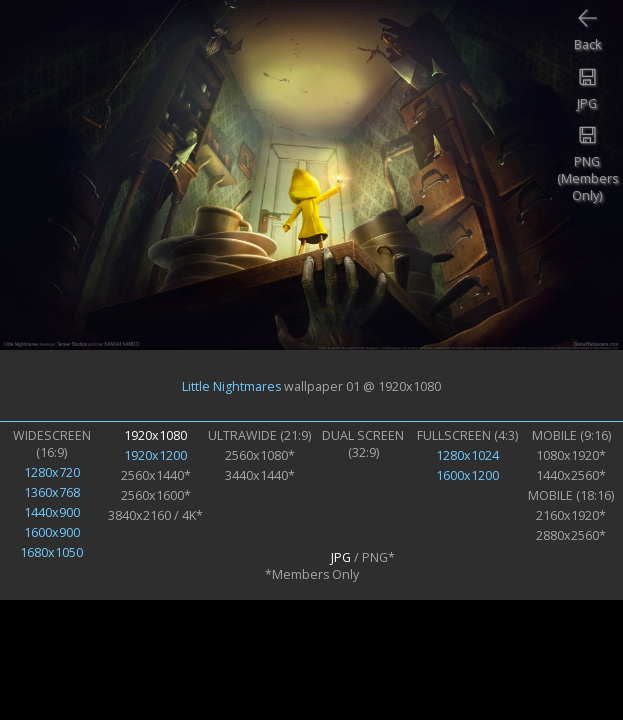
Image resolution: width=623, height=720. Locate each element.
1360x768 (52, 492)
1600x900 (52, 532)
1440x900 (52, 512)
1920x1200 (155, 455)
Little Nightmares (231, 385)
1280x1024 (467, 455)
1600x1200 (467, 475)
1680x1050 (51, 552)
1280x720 (52, 472)
